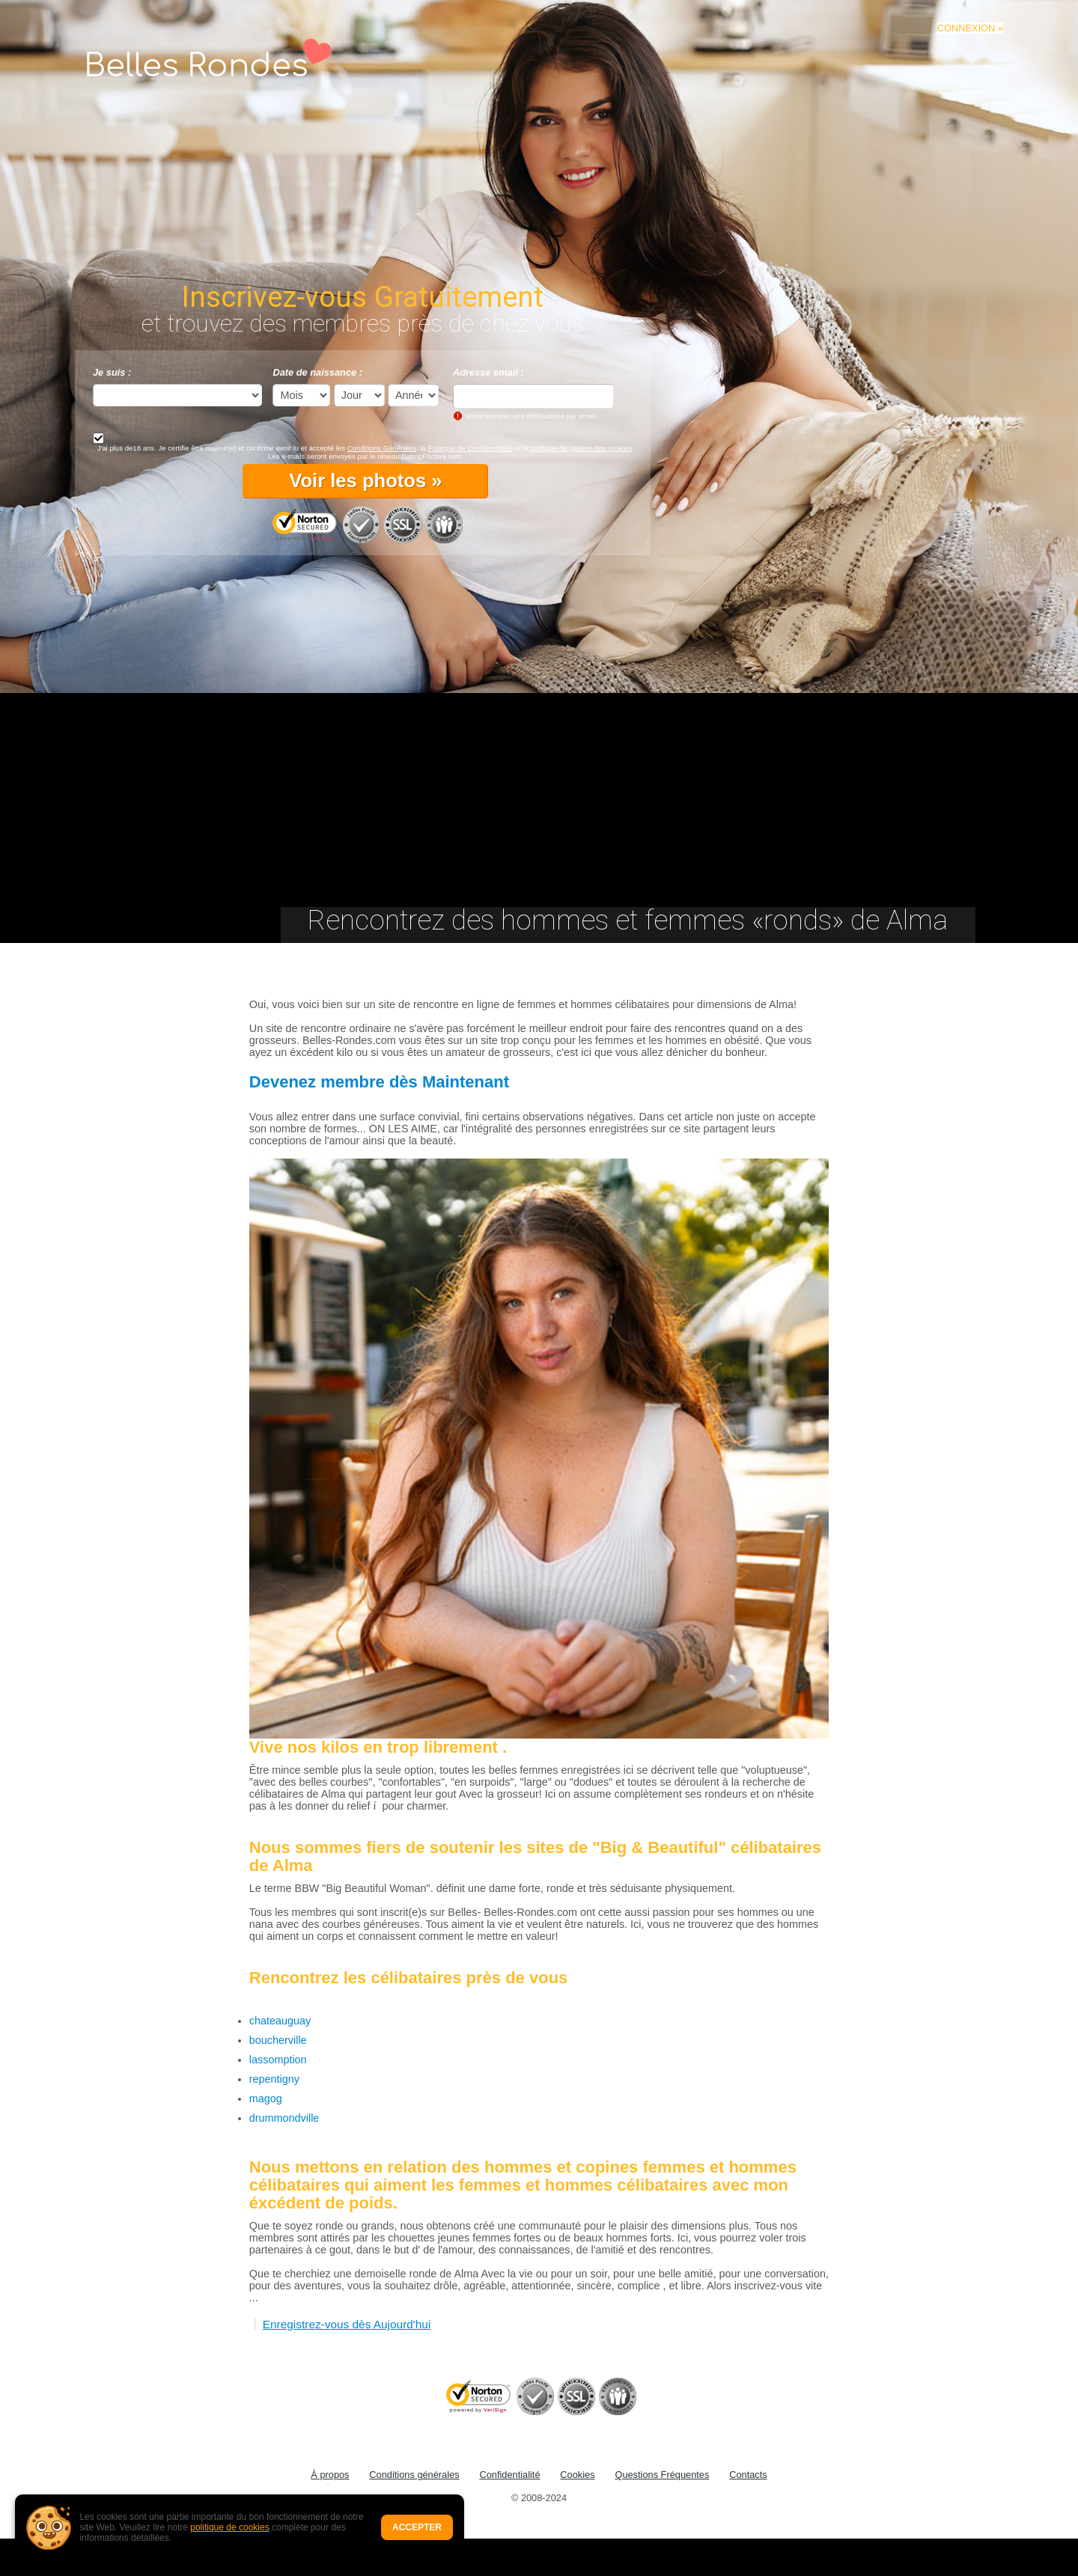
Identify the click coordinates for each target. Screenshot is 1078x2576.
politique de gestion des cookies (581, 448)
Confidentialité (509, 2474)
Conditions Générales (381, 448)
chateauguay (280, 2021)
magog (265, 2099)
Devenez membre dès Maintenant (379, 1081)
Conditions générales (414, 2474)
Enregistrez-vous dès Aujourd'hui (347, 2324)
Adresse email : (488, 372)
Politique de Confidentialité (470, 448)
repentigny (274, 2079)
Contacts (748, 2474)
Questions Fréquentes (662, 2474)
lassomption (278, 2060)
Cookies (577, 2474)
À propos (330, 2474)
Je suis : (112, 372)
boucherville (278, 2040)
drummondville (284, 2118)
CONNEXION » (970, 28)
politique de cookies (229, 2527)
